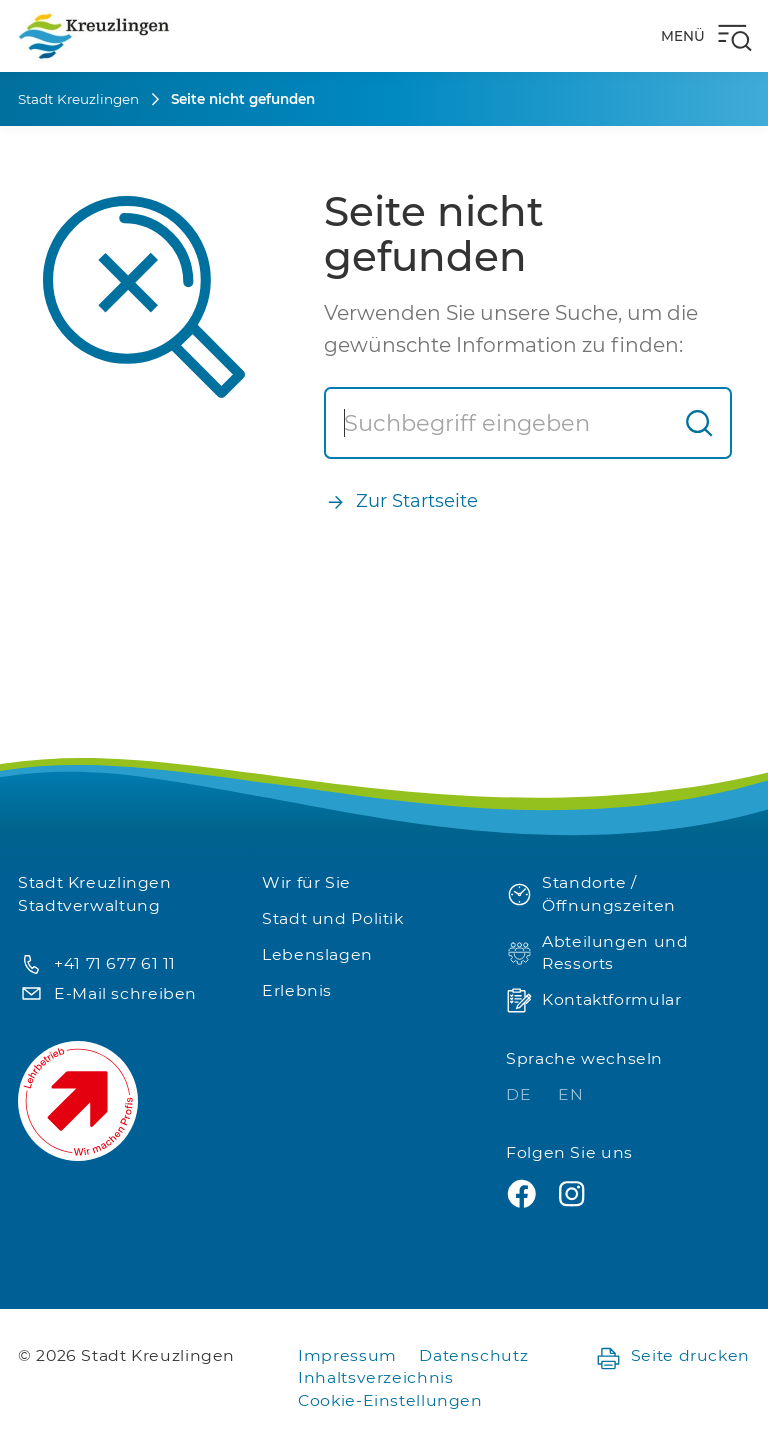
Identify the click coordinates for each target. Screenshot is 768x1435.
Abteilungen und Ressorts (597, 953)
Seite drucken (672, 1356)
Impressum (347, 1355)
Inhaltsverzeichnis (375, 1377)
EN (570, 1094)
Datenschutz (473, 1355)
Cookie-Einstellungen (390, 1400)
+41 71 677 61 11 (97, 964)
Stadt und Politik (333, 918)
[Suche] (498, 423)
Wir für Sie (306, 882)
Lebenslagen (317, 954)
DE (521, 1094)
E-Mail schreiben (107, 994)
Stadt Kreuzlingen (78, 99)
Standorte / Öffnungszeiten (591, 894)
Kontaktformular (593, 1000)
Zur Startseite (401, 501)
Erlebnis (297, 990)
